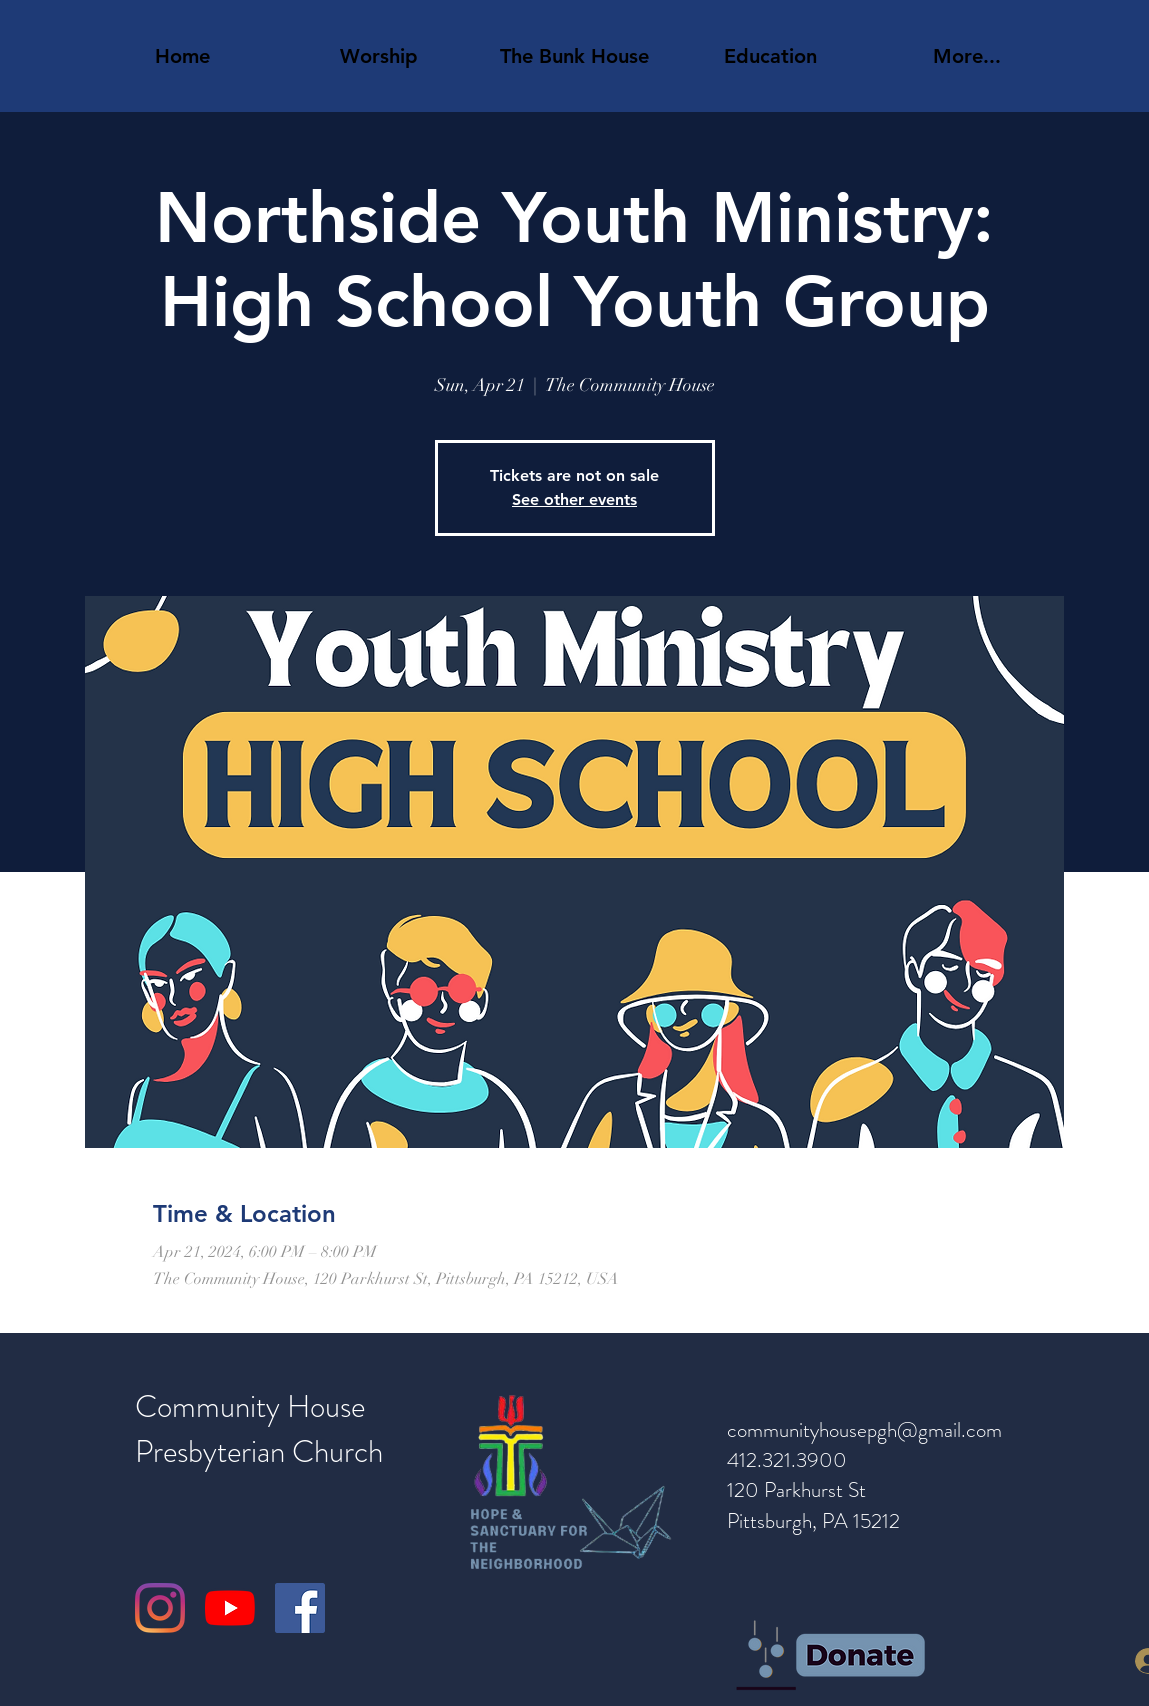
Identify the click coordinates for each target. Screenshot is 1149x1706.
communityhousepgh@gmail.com (864, 1430)
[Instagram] (160, 1608)
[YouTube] (230, 1608)
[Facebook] (300, 1608)
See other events (574, 499)
